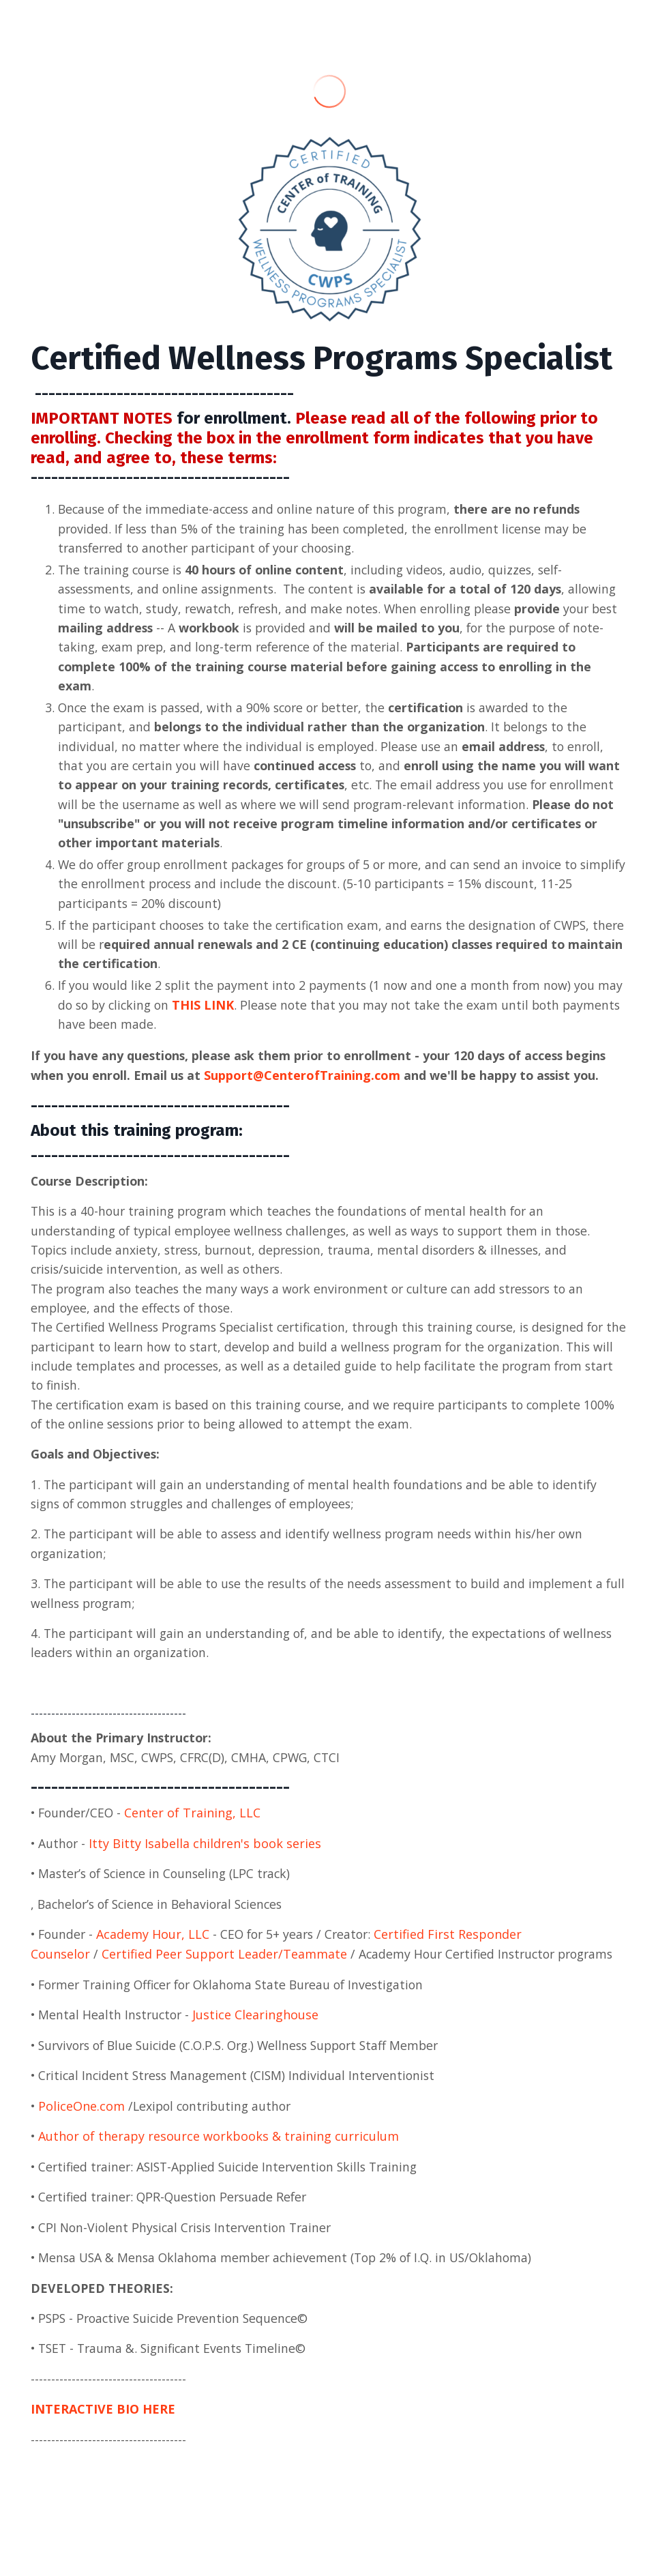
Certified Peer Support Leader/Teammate (224, 1971)
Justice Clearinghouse (259, 2031)
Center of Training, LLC (196, 1829)
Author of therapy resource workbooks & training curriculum (219, 2154)
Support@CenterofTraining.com (304, 1084)
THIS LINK (236, 1013)
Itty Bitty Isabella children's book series (207, 1860)
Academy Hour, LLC (155, 1951)
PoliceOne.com (82, 2124)
